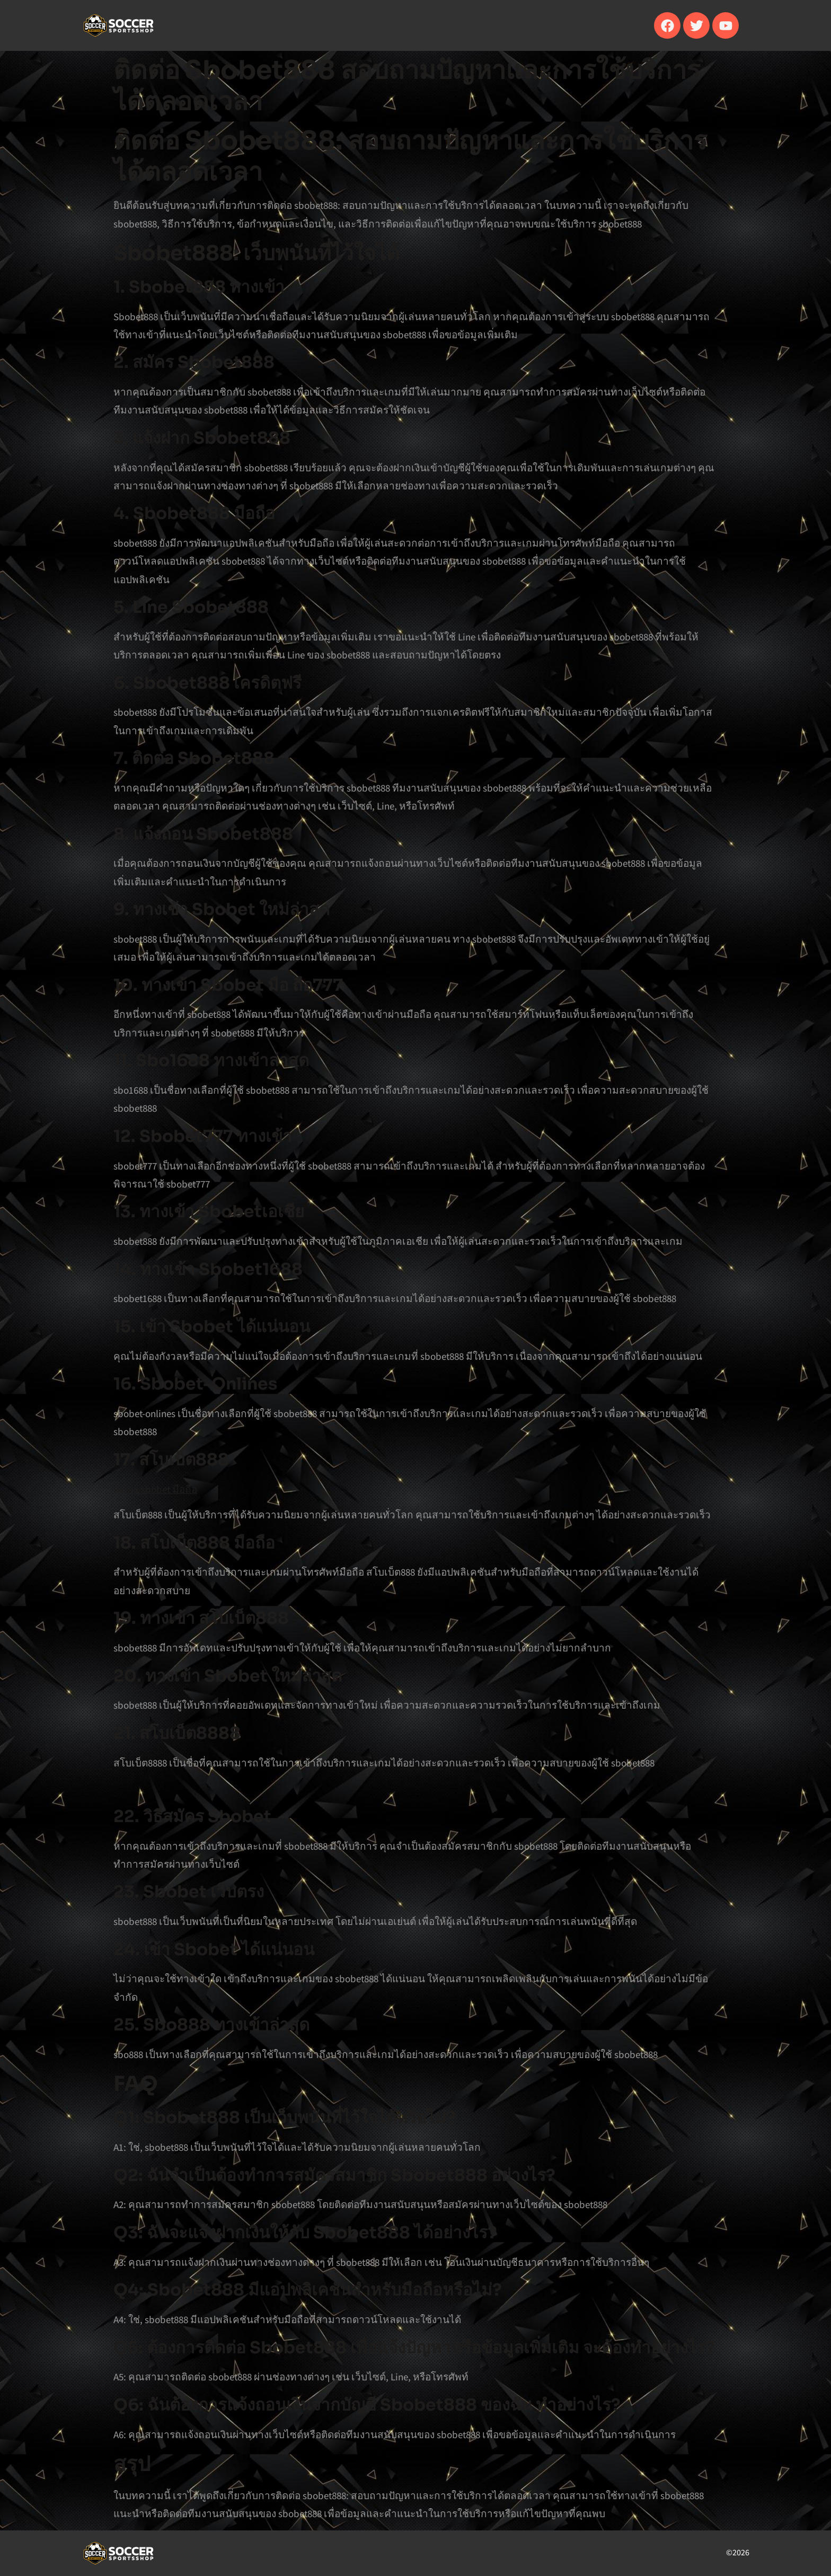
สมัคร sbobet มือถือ (155, 1489)
